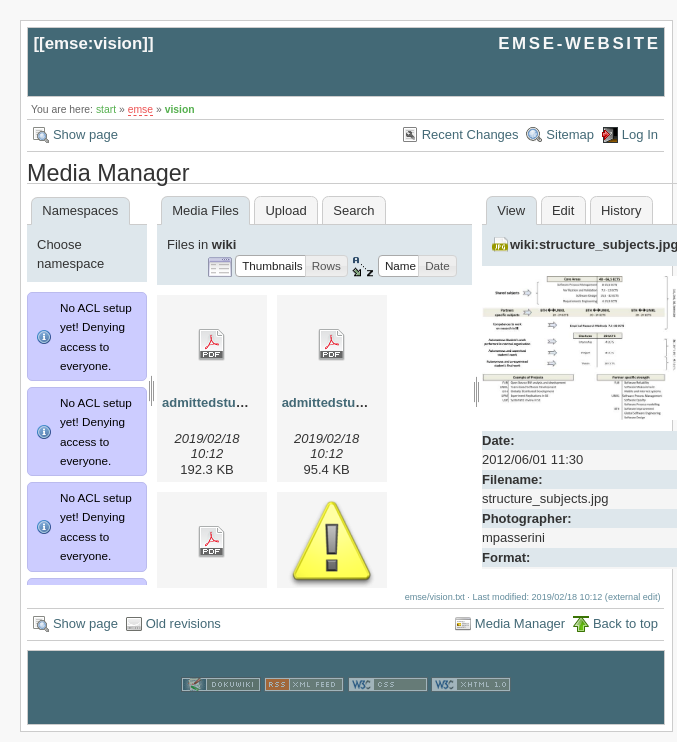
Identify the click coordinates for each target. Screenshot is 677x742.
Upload (285, 210)
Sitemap (570, 134)
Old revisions (183, 633)
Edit (563, 210)
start (106, 109)
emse (140, 109)
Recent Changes (470, 134)
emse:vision (94, 43)
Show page (85, 134)
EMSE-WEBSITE (579, 43)
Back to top (625, 633)
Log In (640, 134)
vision (180, 109)
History (621, 210)
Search (353, 210)
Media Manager (520, 633)
